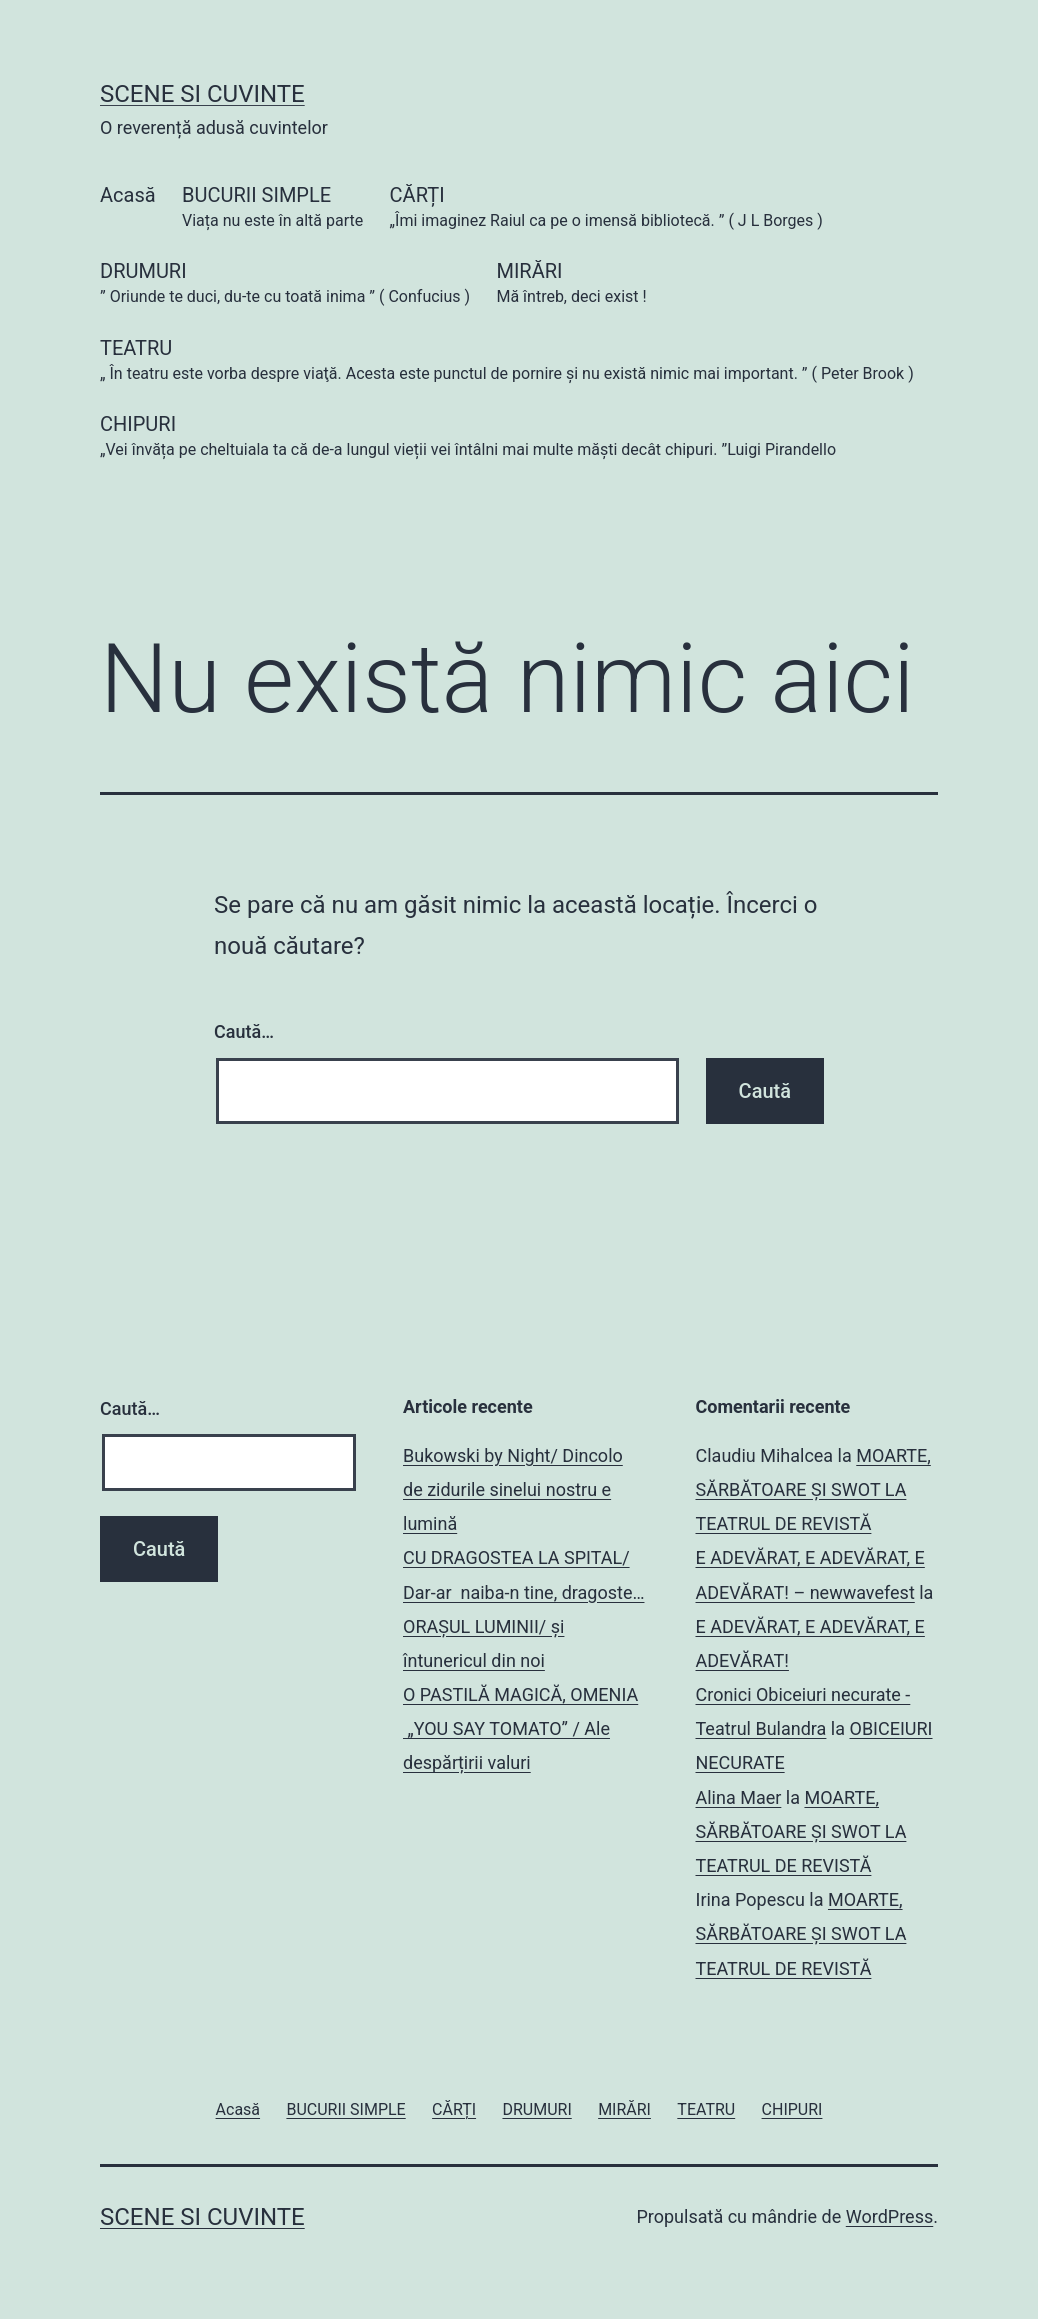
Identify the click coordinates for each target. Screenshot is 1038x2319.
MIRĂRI (571, 284)
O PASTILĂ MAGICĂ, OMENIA (520, 1694)
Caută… (244, 1031)
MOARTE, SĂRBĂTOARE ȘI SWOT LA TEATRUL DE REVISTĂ (813, 1489)
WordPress (889, 2216)
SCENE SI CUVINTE (202, 94)
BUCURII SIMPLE (272, 208)
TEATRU (507, 361)
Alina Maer (739, 1797)
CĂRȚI (606, 208)
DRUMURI (285, 284)
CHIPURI (468, 437)
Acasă (128, 195)
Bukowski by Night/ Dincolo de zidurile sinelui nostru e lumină (513, 1489)
